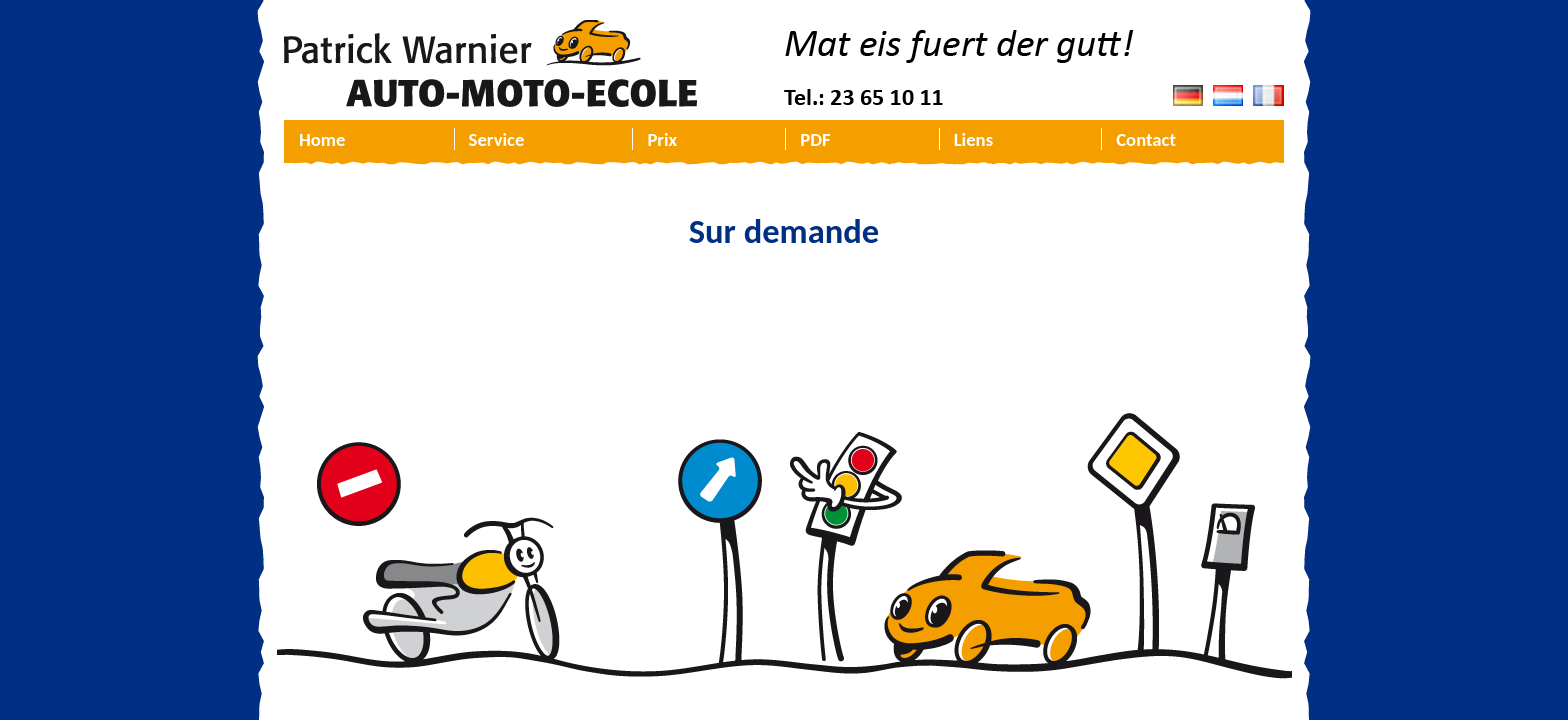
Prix (662, 139)
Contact (1146, 139)
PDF (815, 139)
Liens (973, 139)
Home (322, 139)
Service (497, 139)
